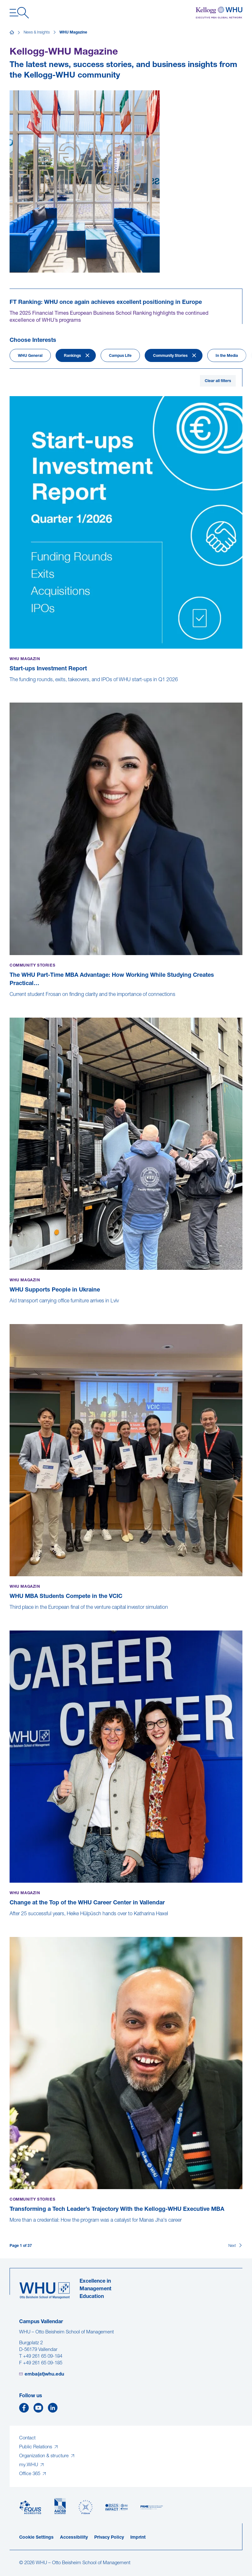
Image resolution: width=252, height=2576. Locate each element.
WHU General (30, 356)
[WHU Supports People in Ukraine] (10, 1307)
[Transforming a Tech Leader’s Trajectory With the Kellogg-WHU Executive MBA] (10, 2227)
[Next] (235, 2246)
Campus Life (120, 356)
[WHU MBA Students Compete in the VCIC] (10, 1614)
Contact (27, 2438)
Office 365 (30, 2474)
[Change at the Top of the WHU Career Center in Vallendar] (10, 1920)
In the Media (227, 356)
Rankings (72, 356)
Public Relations (36, 2447)
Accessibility (74, 2537)
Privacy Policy (109, 2537)
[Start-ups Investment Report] (10, 686)
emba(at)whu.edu (44, 2374)
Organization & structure (44, 2456)
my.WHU (29, 2465)
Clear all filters (218, 381)
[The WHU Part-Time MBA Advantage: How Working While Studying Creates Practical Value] (10, 1001)
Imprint (138, 2537)
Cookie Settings (36, 2537)
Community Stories (170, 356)
